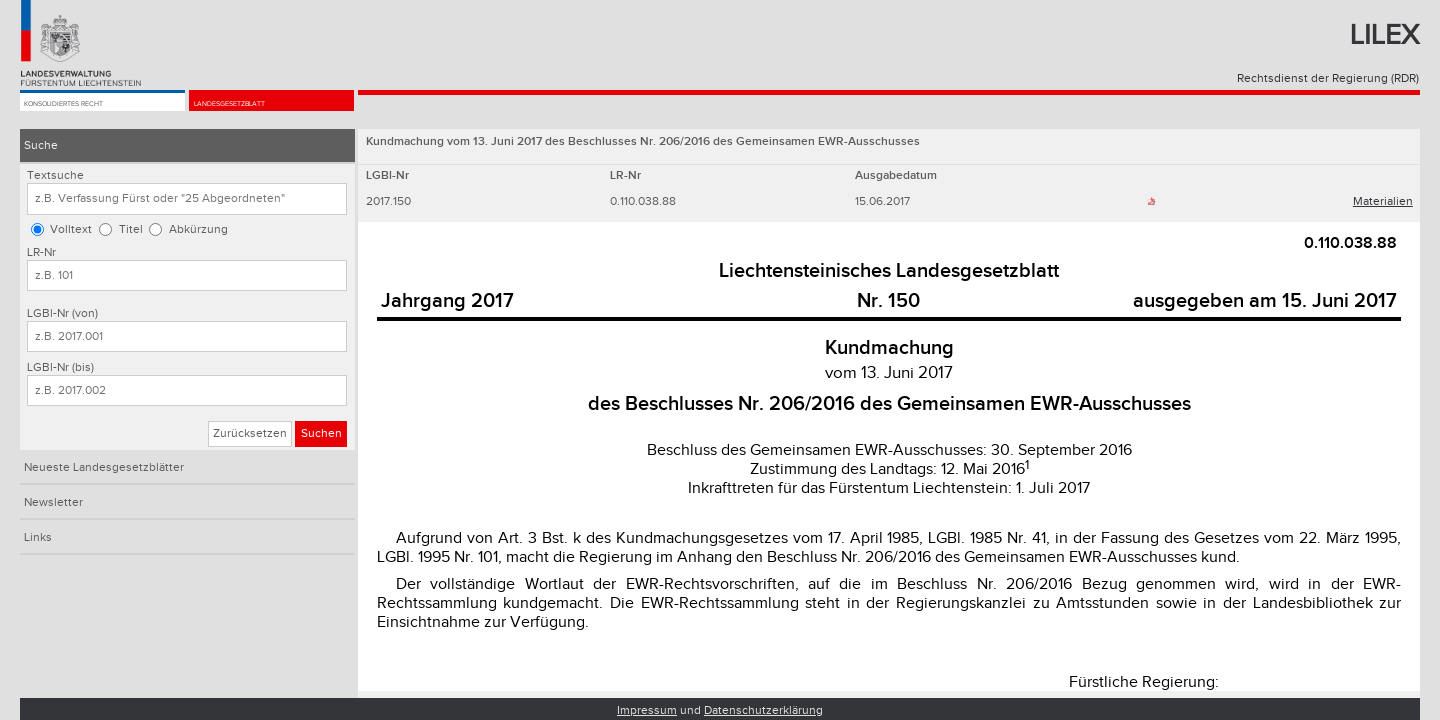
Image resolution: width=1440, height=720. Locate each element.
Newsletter (53, 502)
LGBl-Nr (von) (62, 313)
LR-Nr (41, 252)
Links (38, 537)
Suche (41, 145)
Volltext (71, 229)
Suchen (321, 433)
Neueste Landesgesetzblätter (104, 467)
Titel (131, 229)
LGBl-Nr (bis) (60, 367)
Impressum (647, 710)
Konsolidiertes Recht (95, 111)
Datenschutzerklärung (763, 710)
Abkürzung (198, 229)
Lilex (1384, 35)
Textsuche (55, 175)
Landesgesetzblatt (258, 111)
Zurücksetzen (250, 433)
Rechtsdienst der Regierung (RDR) (1328, 78)
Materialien (1383, 201)
